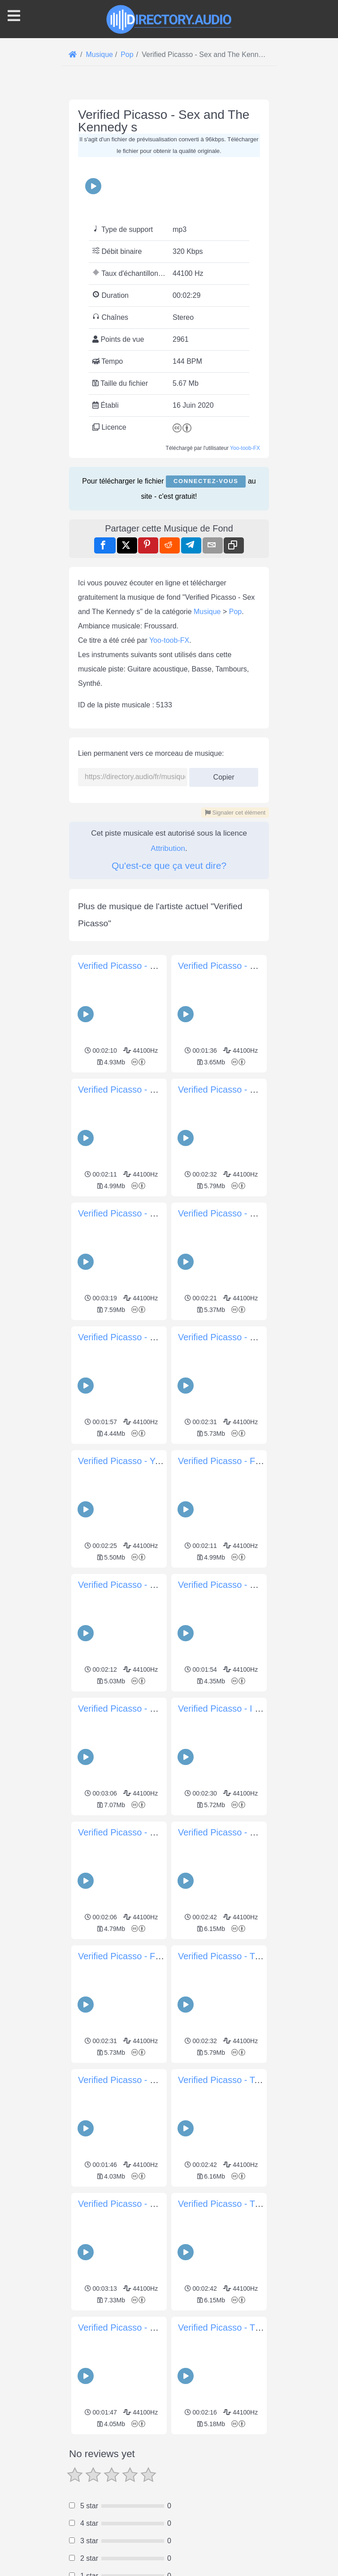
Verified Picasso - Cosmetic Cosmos (250, 1337)
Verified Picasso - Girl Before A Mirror (152, 1089)
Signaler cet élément (235, 812)
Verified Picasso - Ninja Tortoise (141, 2080)
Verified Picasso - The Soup (233, 2327)
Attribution (168, 848)
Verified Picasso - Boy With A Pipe (245, 1832)
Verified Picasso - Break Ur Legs (142, 1213)
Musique (207, 611)
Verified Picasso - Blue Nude (234, 1089)
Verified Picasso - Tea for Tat (234, 2080)
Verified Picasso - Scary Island (238, 966)
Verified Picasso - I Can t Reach (241, 1708)
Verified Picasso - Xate (123, 1585)
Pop (235, 611)
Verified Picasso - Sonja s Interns (143, 1832)
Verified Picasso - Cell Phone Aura (246, 1213)
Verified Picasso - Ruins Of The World (153, 1708)
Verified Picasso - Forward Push (142, 1956)
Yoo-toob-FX (245, 448)
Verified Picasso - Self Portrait (137, 1337)
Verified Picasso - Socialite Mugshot (149, 966)
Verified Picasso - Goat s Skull (138, 2204)
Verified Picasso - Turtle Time (236, 1956)
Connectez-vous (205, 481)
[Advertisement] (169, 2500)
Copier (223, 774)
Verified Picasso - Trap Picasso (240, 2204)
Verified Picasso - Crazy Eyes (236, 1585)
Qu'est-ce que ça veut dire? (169, 865)
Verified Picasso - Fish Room (235, 1461)
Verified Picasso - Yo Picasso (136, 1461)
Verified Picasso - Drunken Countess (151, 2327)
